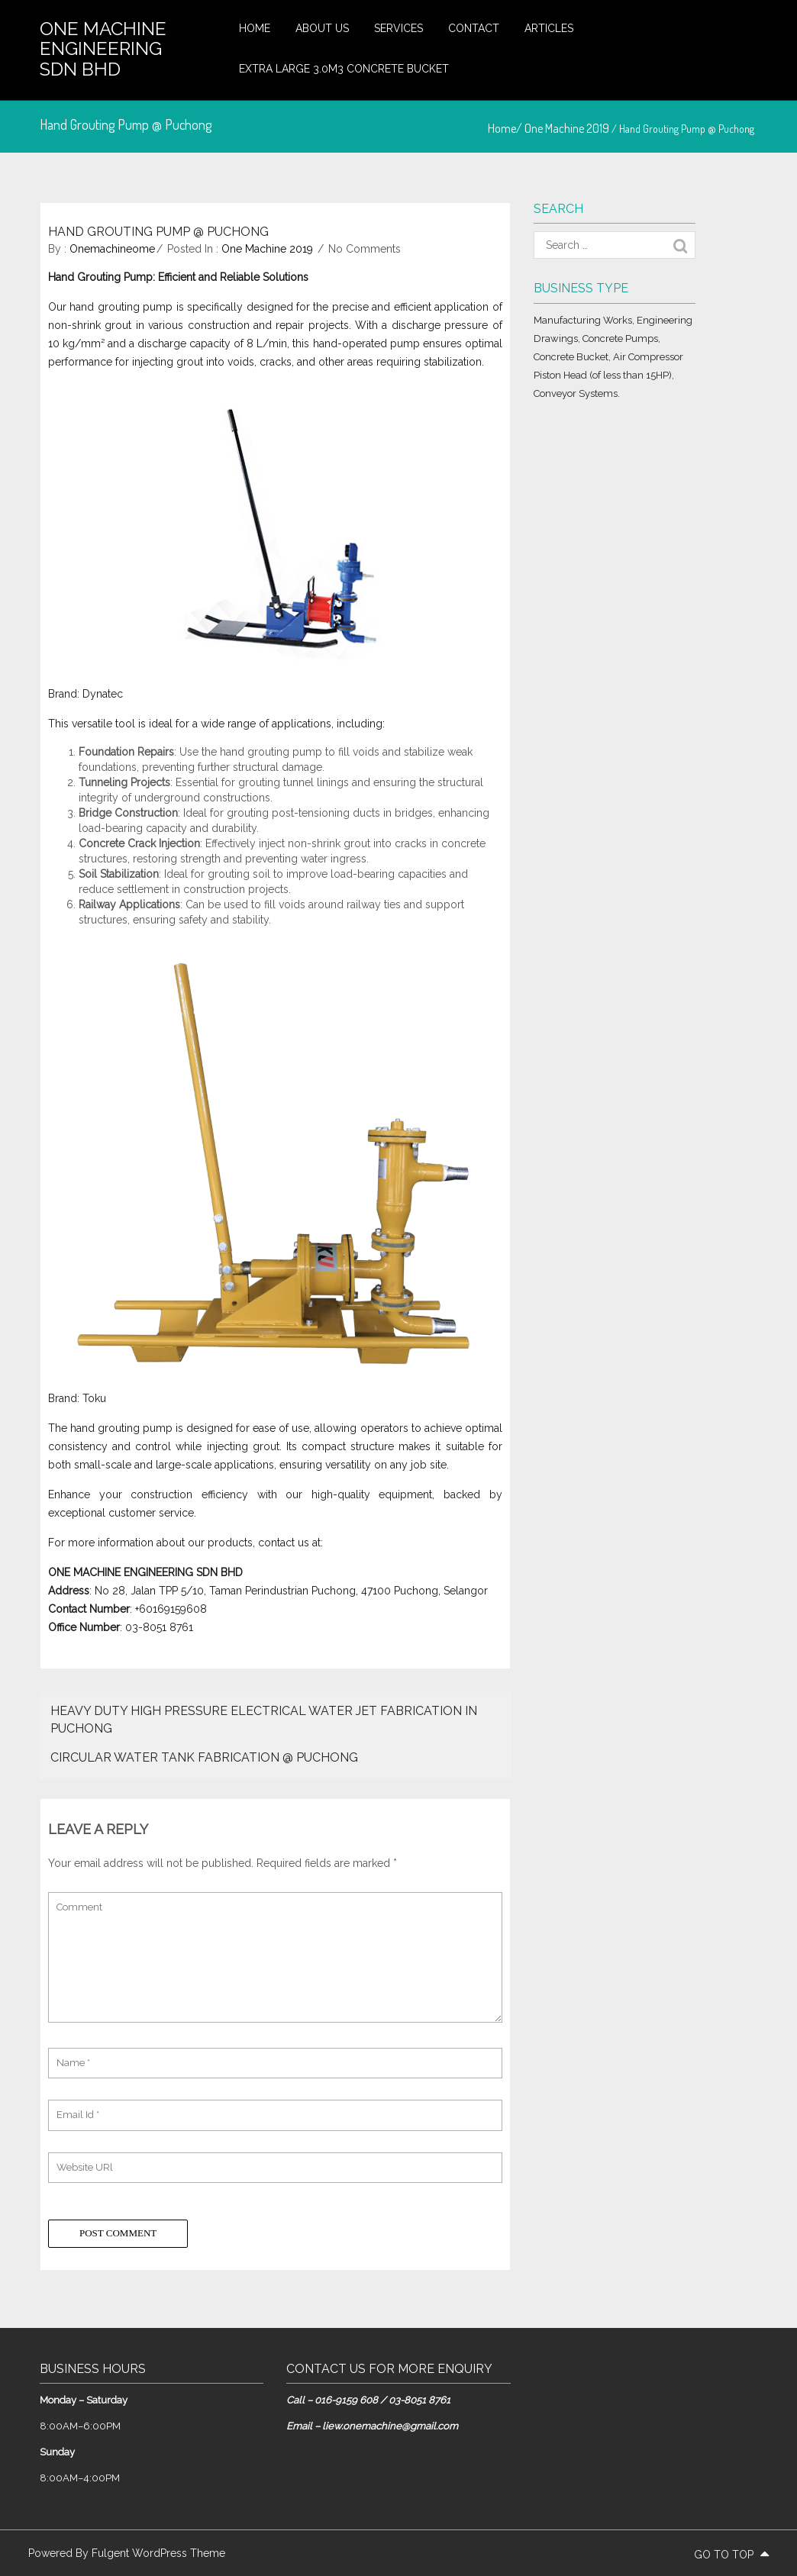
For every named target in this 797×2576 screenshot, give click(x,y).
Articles (548, 28)
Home (254, 28)
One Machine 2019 (566, 128)
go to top (731, 2555)
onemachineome (112, 249)
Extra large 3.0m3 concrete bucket (344, 69)
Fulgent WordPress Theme (158, 2553)
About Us (322, 28)
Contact (473, 28)
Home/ (506, 128)
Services (398, 28)
